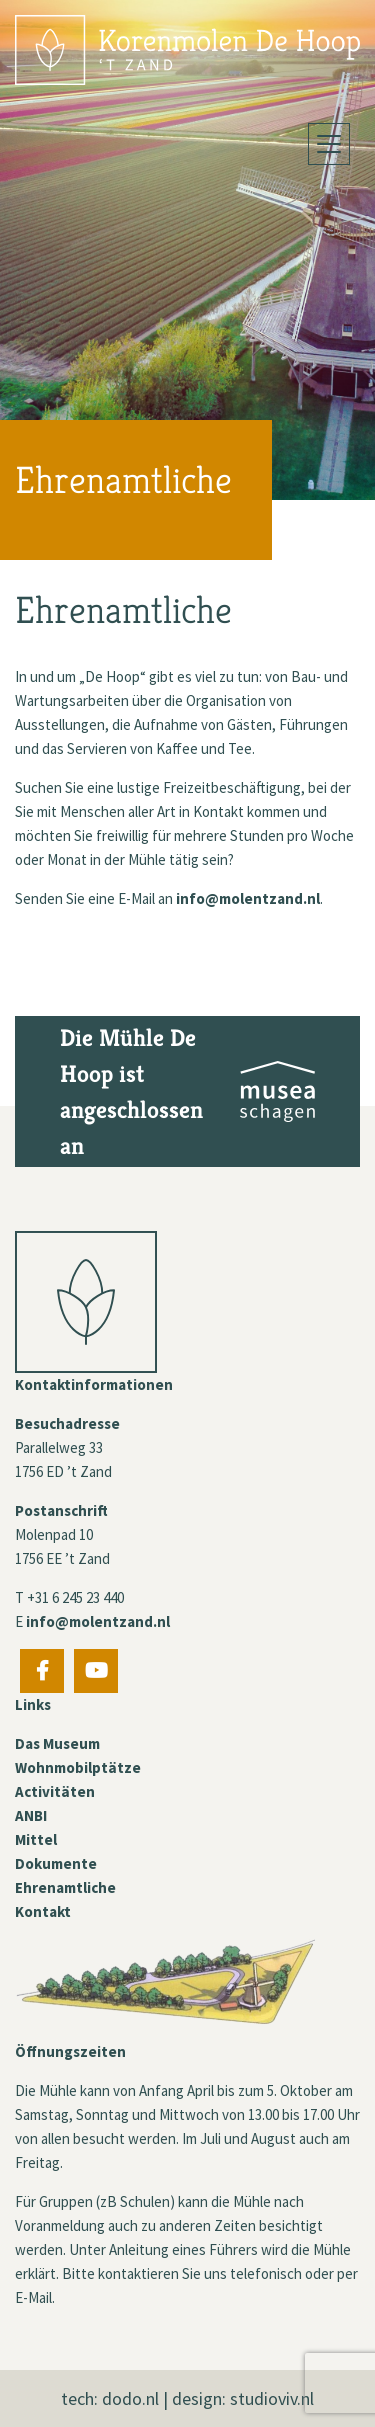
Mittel (36, 1839)
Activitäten (55, 1791)
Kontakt (43, 1911)
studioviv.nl (272, 2398)
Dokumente (56, 1863)
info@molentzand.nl (248, 898)
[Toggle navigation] (329, 144)
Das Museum (57, 1743)
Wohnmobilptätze (78, 1767)
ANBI (31, 1815)
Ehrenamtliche (65, 1887)
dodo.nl (130, 2398)
